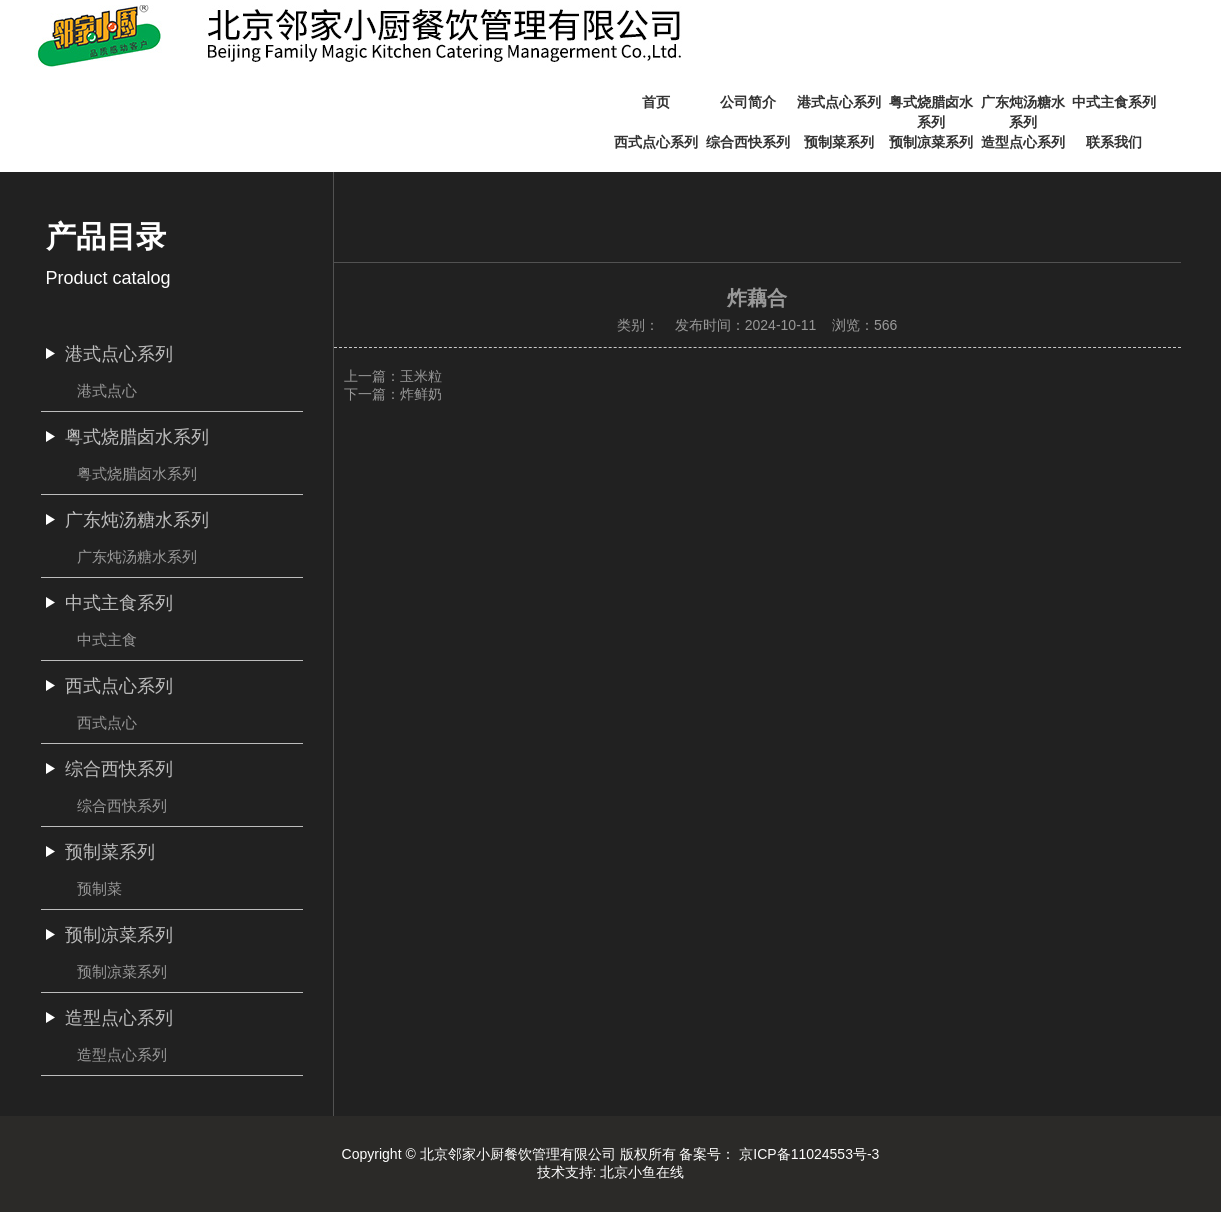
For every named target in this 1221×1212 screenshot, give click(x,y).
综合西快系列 (122, 805)
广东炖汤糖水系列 (137, 556)
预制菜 (99, 888)
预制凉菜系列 (122, 971)
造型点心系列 (122, 1054)
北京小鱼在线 (642, 1172)
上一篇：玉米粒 (393, 376)
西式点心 (107, 722)
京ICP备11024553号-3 (809, 1154)
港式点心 (107, 390)
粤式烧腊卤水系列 (137, 473)
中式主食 (107, 639)
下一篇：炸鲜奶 (393, 394)
